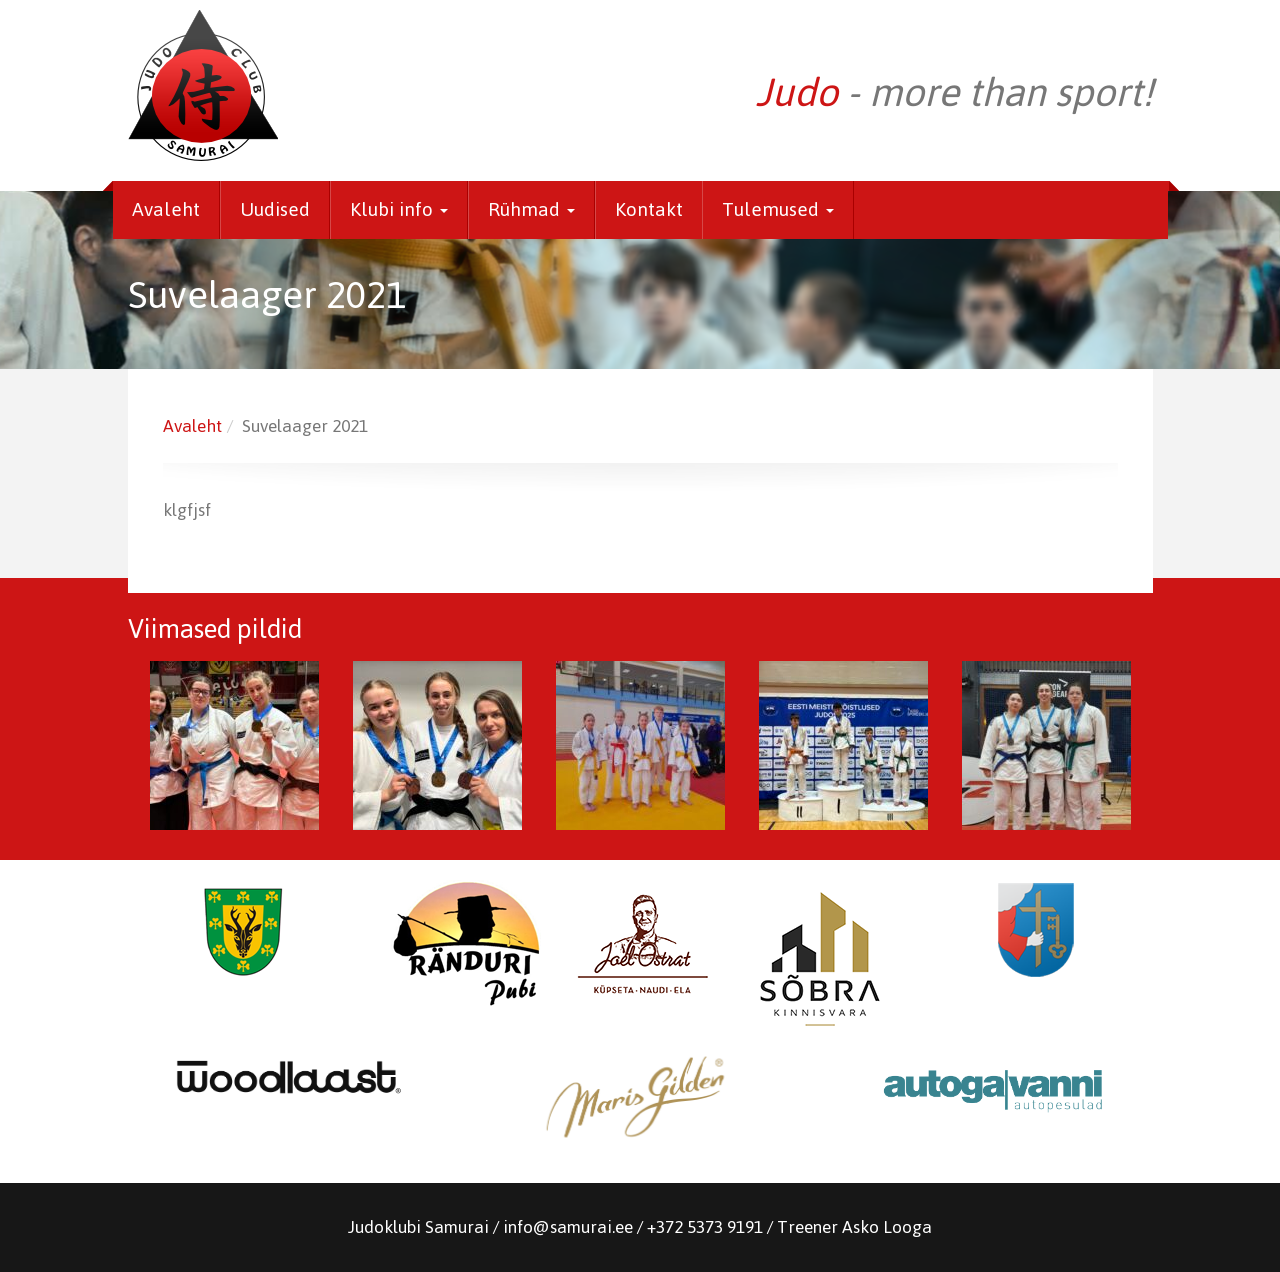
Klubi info (399, 209)
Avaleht (166, 209)
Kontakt (649, 209)
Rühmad (531, 209)
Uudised (275, 209)
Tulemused (778, 209)
